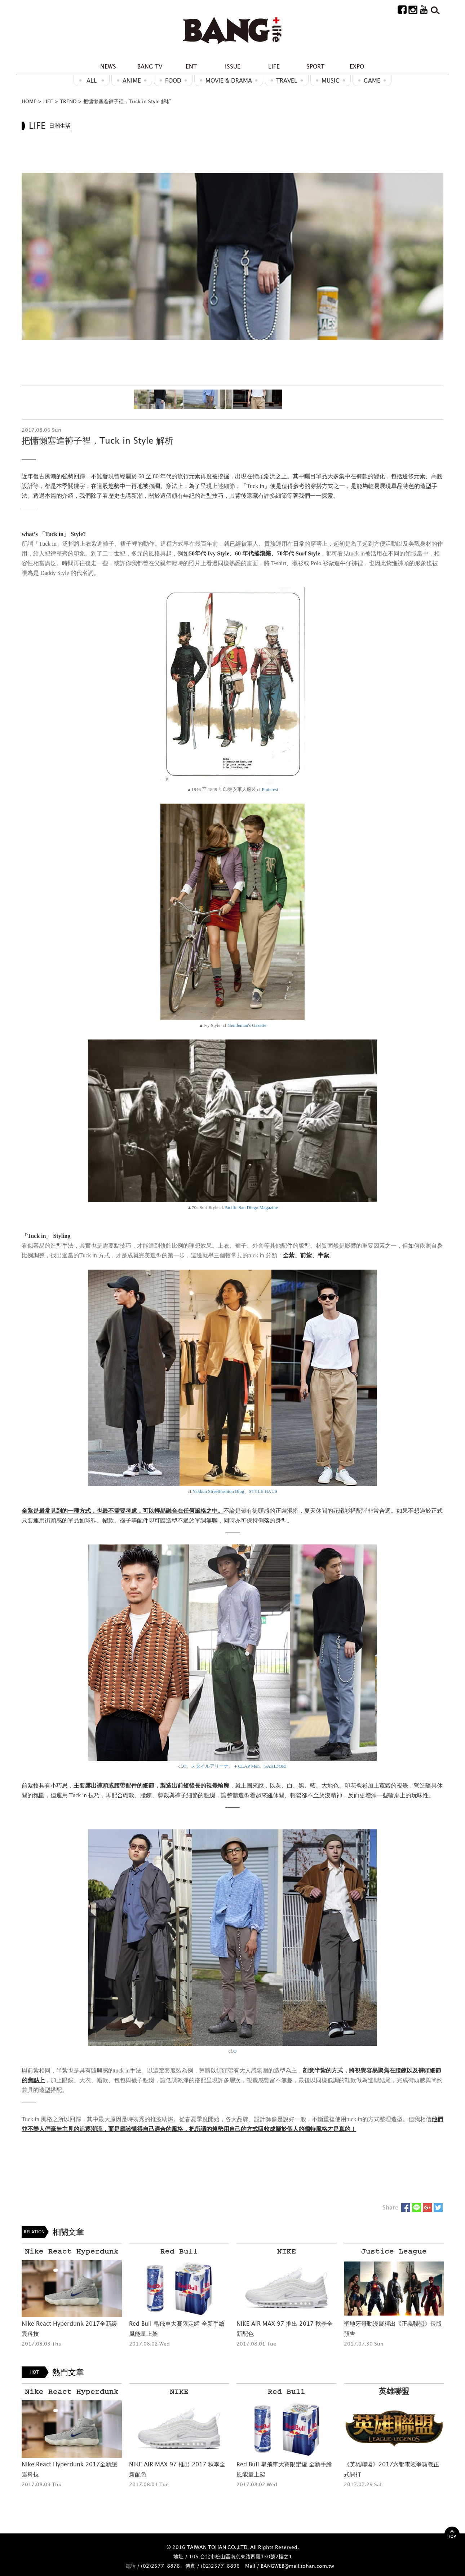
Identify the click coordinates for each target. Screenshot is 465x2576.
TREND (68, 101)
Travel (286, 80)
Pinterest (270, 789)
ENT (191, 66)
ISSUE (232, 66)
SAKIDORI (275, 1766)
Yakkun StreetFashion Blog (218, 1491)
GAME (372, 80)
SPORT (315, 66)
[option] (232, 256)
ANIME (132, 80)
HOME (29, 101)
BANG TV (149, 66)
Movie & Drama (228, 80)
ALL (92, 80)
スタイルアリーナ (210, 1766)
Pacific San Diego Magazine (251, 1207)
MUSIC (331, 80)
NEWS (108, 66)
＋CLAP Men (246, 1766)
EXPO (357, 66)
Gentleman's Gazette (246, 1025)
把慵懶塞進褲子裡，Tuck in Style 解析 (127, 101)
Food (173, 80)
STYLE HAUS (263, 1491)
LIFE (274, 66)
